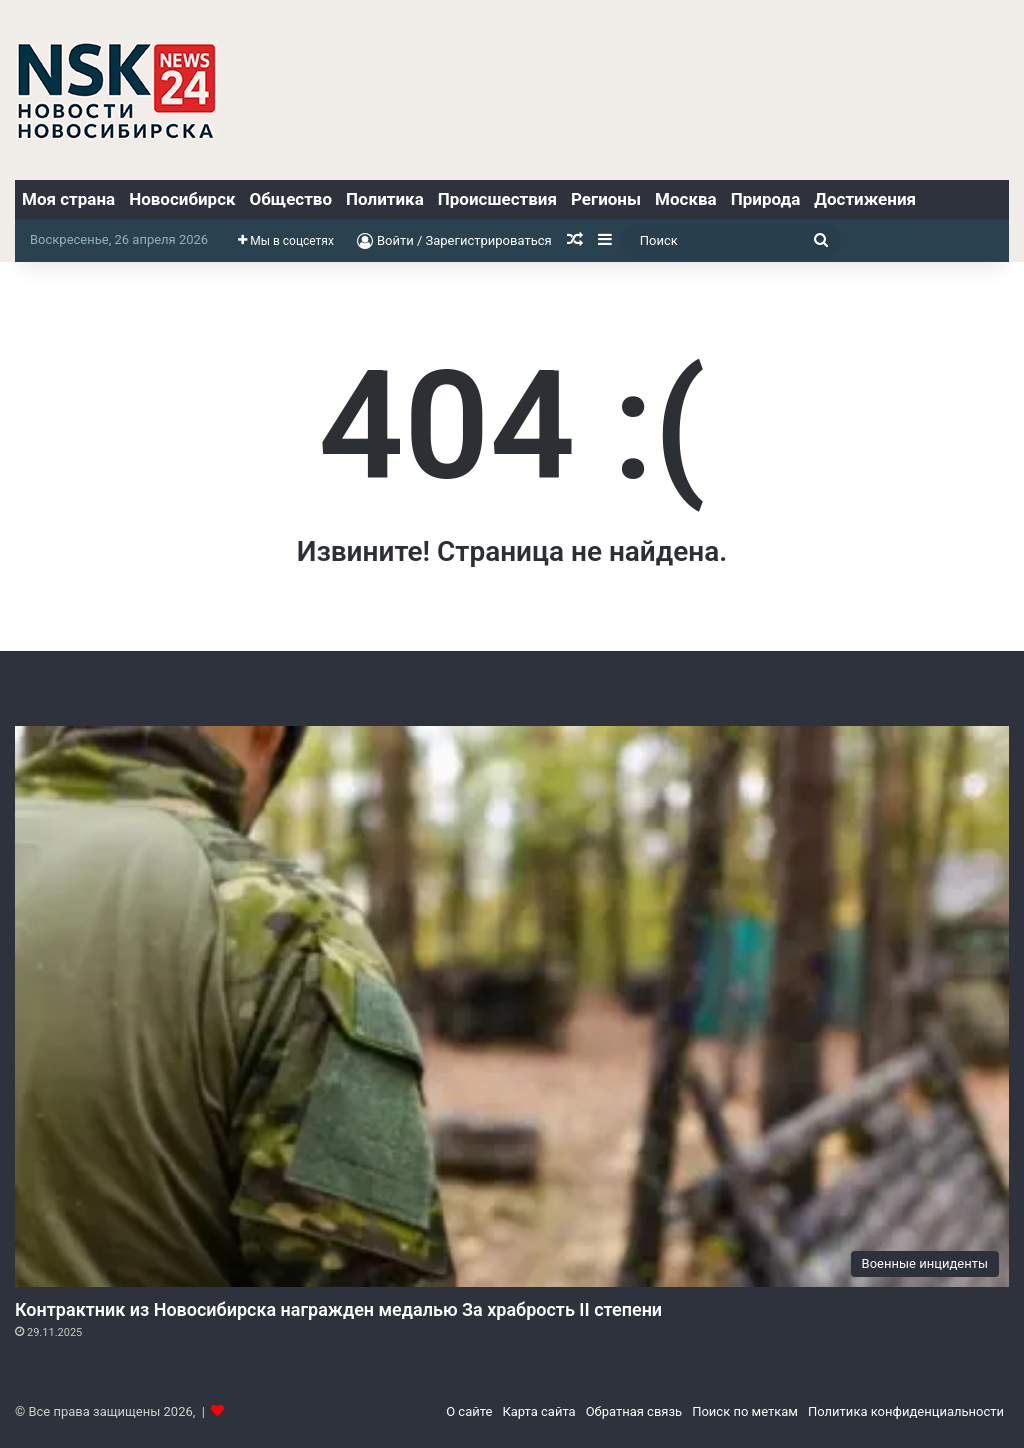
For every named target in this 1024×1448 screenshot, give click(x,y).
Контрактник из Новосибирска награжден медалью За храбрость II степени (338, 1309)
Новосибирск (182, 199)
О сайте (469, 1411)
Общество (291, 199)
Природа (766, 199)
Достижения (865, 199)
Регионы (606, 199)
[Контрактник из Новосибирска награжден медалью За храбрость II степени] (512, 1006)
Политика (385, 199)
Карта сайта (538, 1411)
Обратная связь (634, 1411)
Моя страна (68, 199)
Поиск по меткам (745, 1411)
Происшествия (497, 199)
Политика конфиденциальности (906, 1411)
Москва (686, 199)
